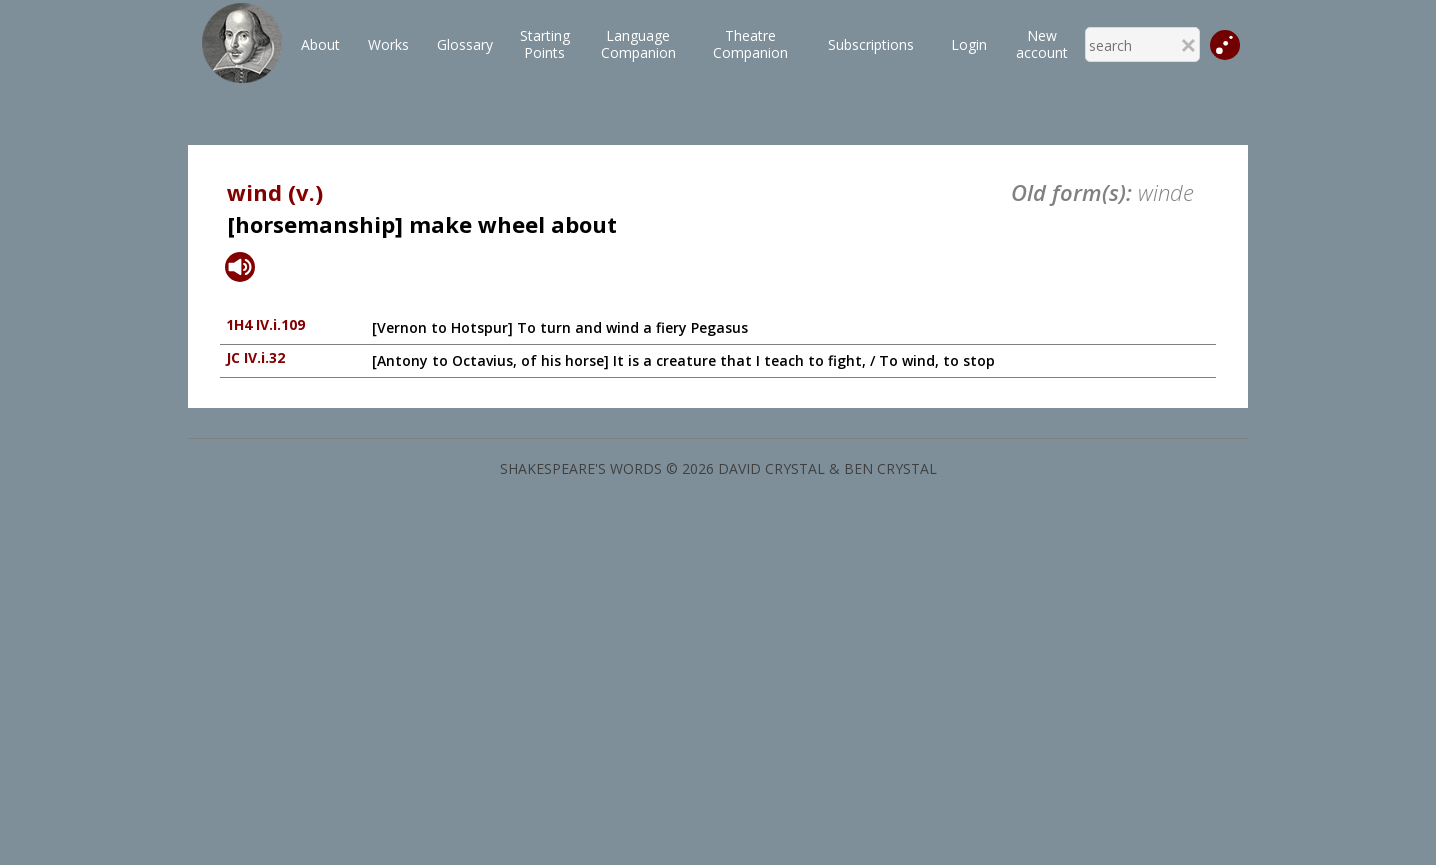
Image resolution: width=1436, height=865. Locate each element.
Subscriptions (871, 44)
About (320, 44)
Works (388, 44)
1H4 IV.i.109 (265, 324)
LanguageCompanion (638, 44)
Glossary (465, 44)
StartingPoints (545, 44)
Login (969, 44)
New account (1042, 44)
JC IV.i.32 (255, 357)
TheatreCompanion (750, 44)
